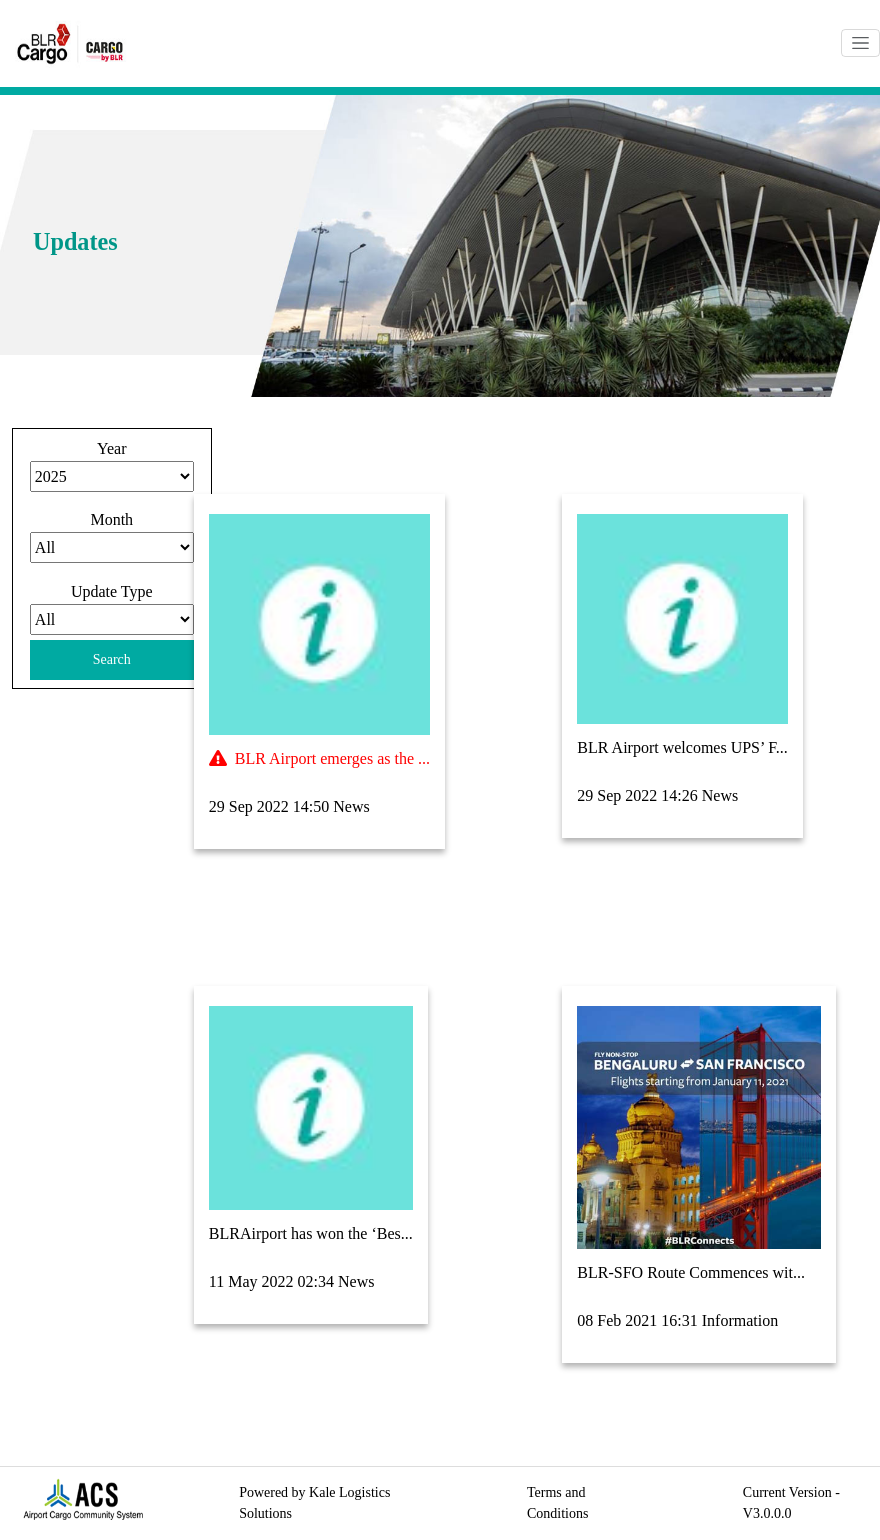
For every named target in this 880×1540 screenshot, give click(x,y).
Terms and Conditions (557, 1503)
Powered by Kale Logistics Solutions (314, 1503)
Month (111, 519)
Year (111, 448)
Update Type (112, 591)
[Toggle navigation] (860, 43)
